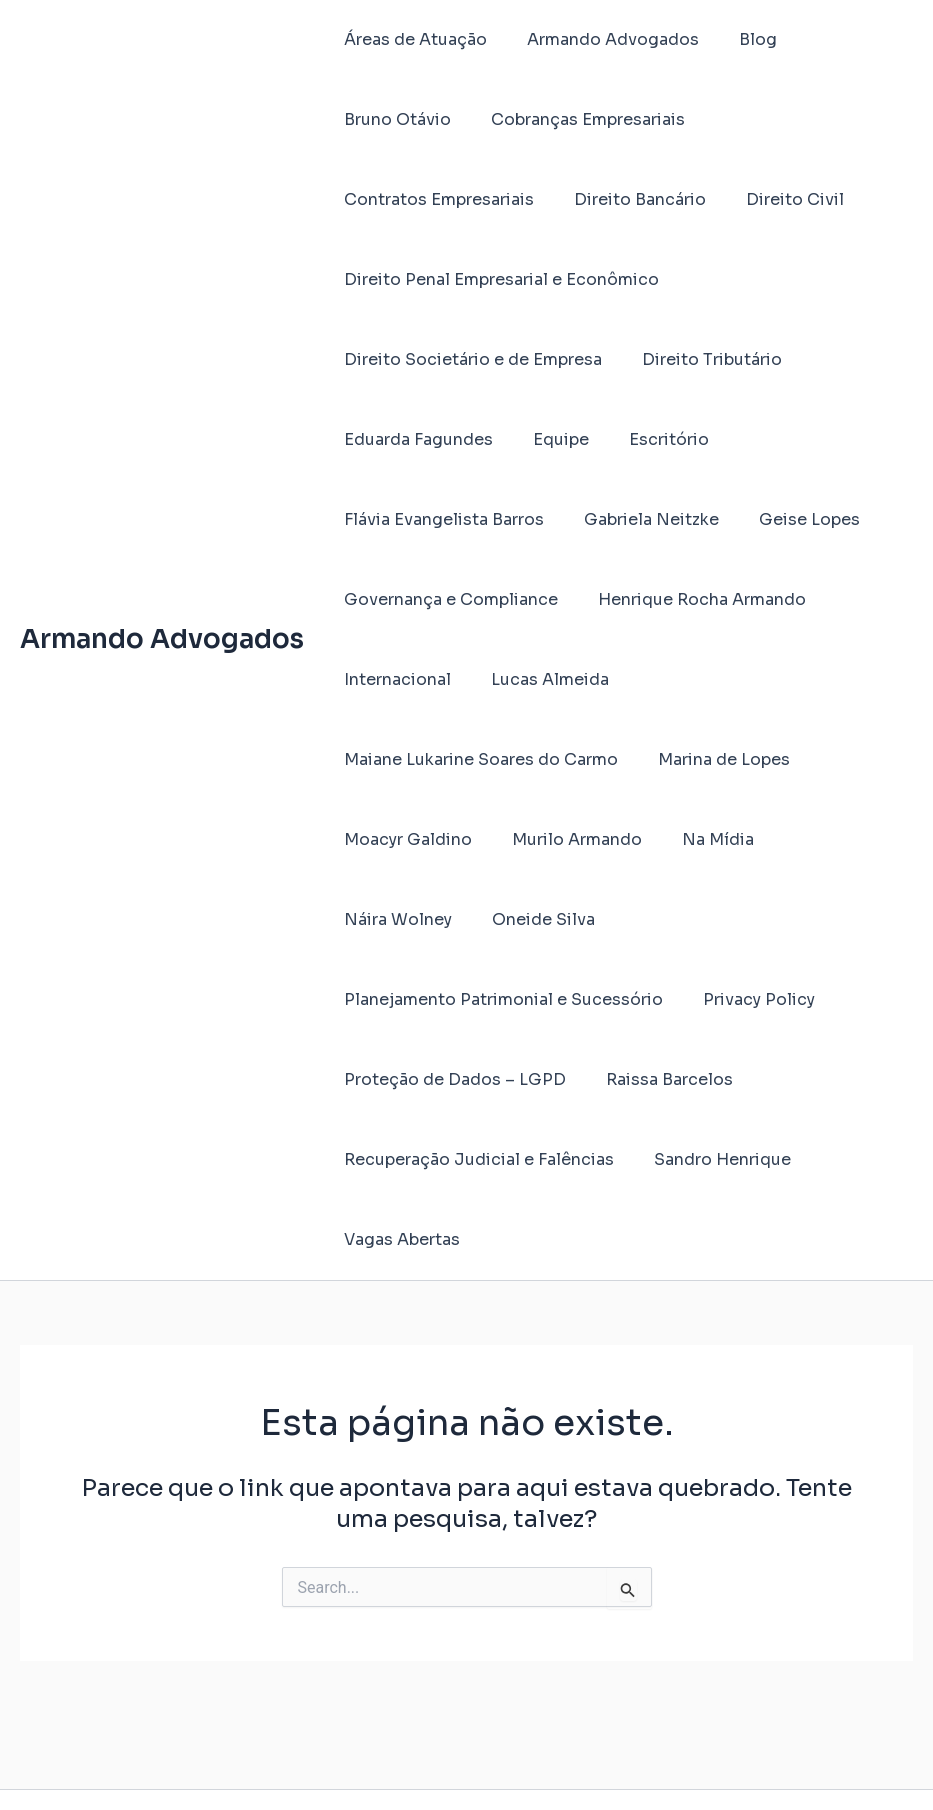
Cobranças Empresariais (437, 119)
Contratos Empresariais (661, 119)
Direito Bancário (406, 199)
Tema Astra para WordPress (682, 1759)
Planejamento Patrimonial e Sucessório (634, 919)
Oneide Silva (391, 919)
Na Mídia (698, 839)
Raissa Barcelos (801, 999)
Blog (738, 39)
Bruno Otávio (842, 39)
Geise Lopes (789, 519)
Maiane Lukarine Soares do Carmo (477, 759)
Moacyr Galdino (404, 839)
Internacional (393, 679)
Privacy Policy (396, 999)
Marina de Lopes (712, 759)
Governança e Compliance (447, 599)
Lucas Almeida (538, 679)
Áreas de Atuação (411, 39)
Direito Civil (553, 199)
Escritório (649, 439)
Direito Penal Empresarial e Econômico (497, 279)
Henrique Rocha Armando (690, 599)
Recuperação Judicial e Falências (475, 1079)
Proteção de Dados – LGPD (595, 999)
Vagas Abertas (398, 1159)
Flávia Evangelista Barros (440, 519)
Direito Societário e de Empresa (469, 359)
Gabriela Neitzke (639, 519)
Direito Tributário (700, 359)
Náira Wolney (820, 839)
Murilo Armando (565, 839)
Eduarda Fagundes (414, 439)
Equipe (549, 439)
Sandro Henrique (710, 1079)
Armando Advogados (162, 599)
